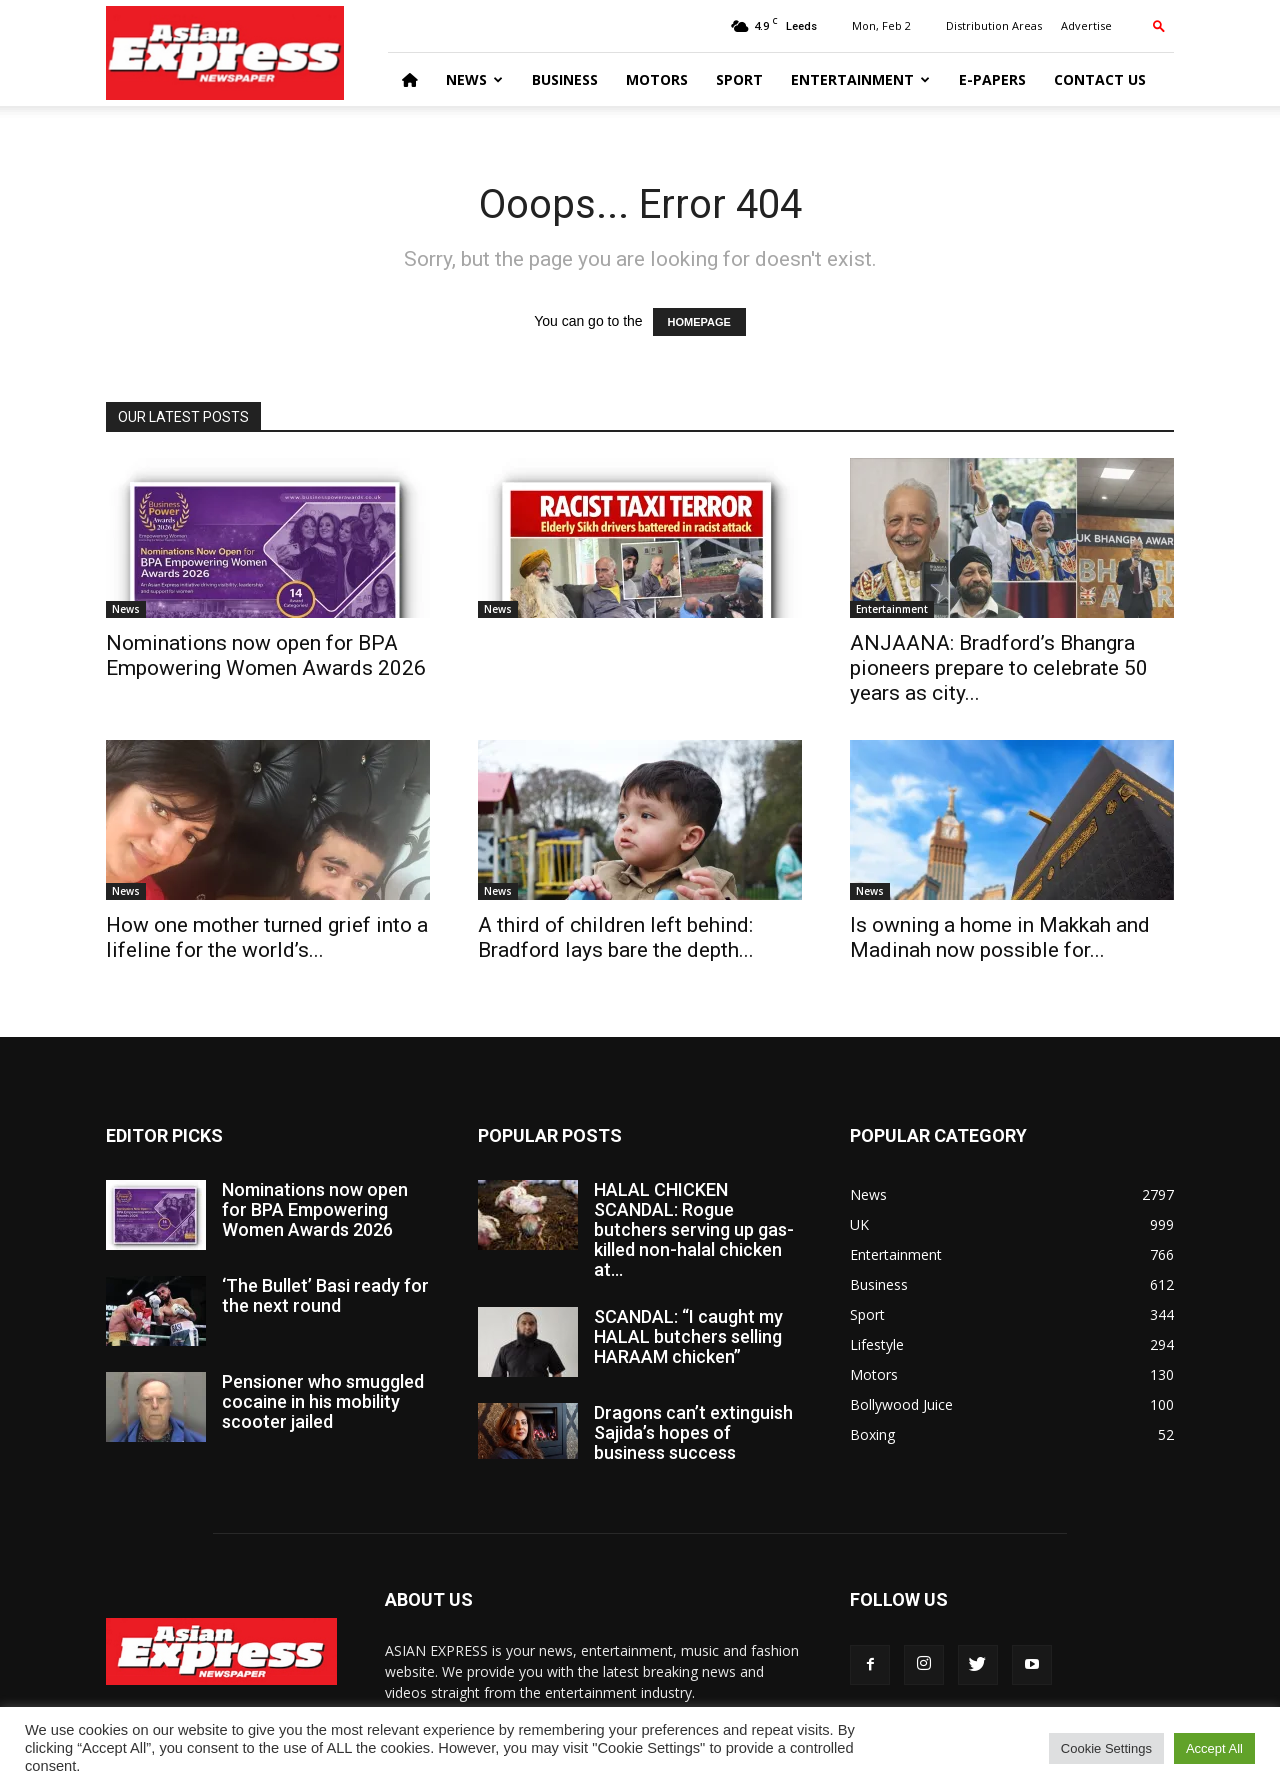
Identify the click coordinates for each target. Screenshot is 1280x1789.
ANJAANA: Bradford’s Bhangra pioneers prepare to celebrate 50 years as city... (999, 668)
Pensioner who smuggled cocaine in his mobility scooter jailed (323, 1401)
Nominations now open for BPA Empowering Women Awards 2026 (266, 655)
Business (565, 79)
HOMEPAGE (699, 322)
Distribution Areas (994, 25)
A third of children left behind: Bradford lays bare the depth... (616, 937)
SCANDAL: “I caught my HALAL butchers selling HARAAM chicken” (688, 1336)
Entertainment (860, 79)
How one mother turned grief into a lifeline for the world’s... (267, 937)
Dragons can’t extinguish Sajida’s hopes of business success (693, 1432)
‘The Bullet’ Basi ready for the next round (325, 1295)
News (474, 79)
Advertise (1086, 25)
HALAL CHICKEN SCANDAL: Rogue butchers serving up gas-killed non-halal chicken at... (694, 1229)
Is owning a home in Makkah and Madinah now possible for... (1000, 937)
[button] (1159, 25)
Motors (657, 79)
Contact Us (1100, 79)
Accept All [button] (1214, 1748)
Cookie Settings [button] (1106, 1748)
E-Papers (992, 79)
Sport (739, 79)
